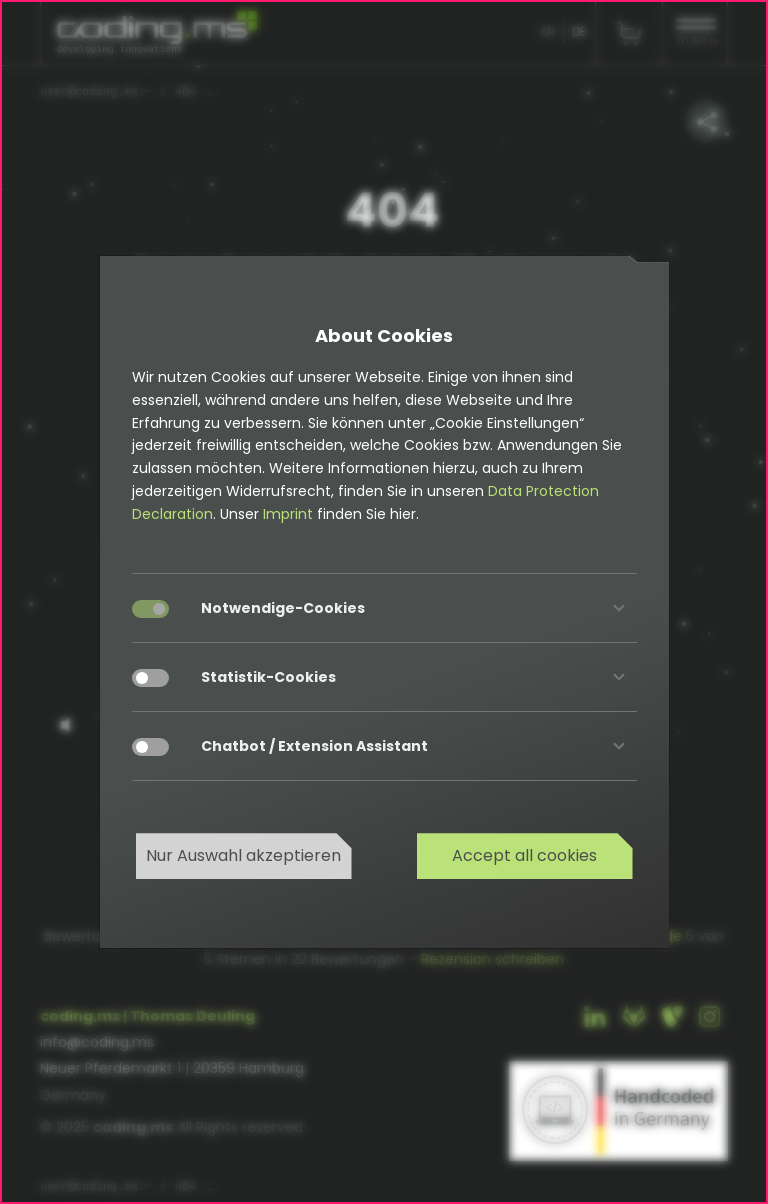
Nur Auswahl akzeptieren (243, 855)
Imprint (288, 514)
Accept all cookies (524, 855)
